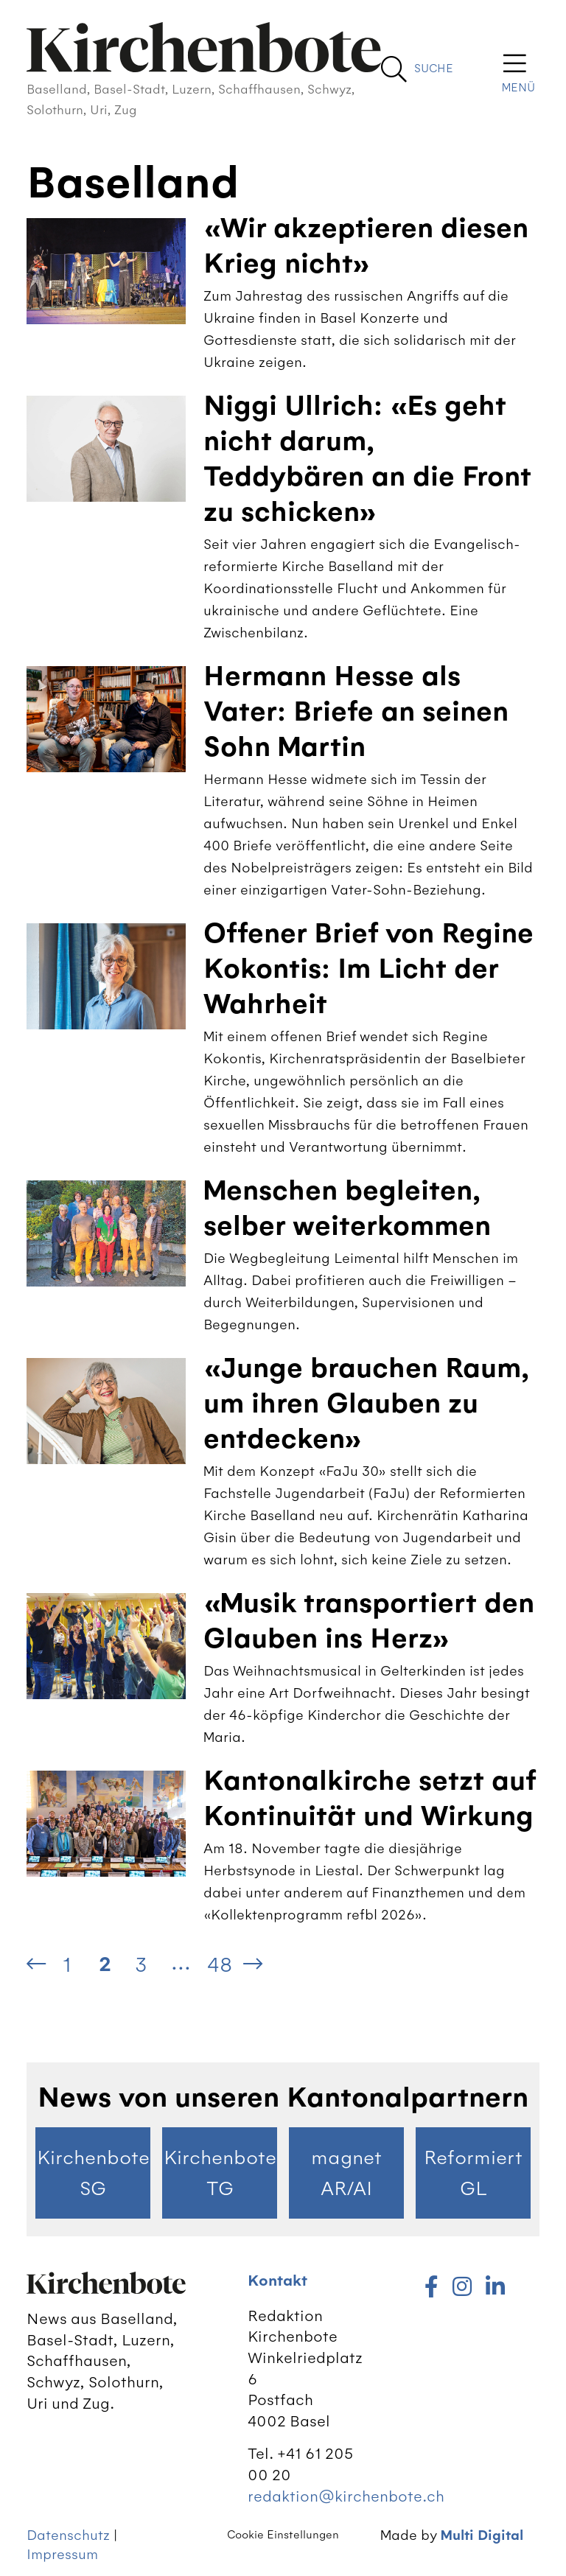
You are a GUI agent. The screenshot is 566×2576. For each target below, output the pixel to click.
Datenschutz (68, 2535)
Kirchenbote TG (220, 2173)
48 (219, 1964)
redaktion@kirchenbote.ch (346, 2496)
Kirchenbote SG (93, 2173)
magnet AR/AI (346, 2173)
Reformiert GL (473, 2173)
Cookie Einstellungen (283, 2534)
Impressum (62, 2554)
